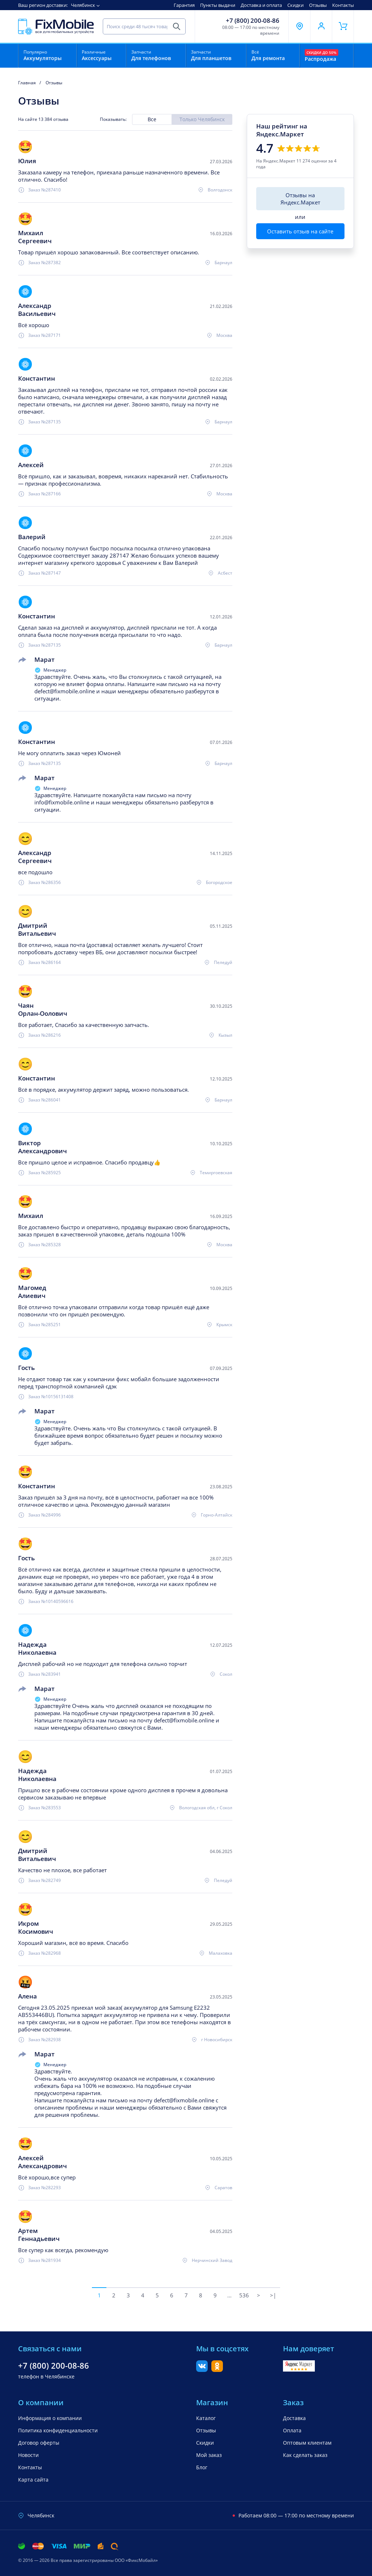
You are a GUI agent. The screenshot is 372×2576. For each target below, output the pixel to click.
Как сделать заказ (305, 2455)
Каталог (206, 2418)
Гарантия (184, 5)
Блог (201, 2467)
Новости (28, 2455)
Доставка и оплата (261, 5)
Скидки (295, 5)
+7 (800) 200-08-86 (252, 21)
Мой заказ (209, 2455)
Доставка (294, 2418)
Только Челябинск (202, 119)
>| (273, 2295)
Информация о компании (50, 2418)
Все (152, 119)
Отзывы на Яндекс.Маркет (300, 198)
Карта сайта (33, 2479)
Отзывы (318, 5)
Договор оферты (38, 2442)
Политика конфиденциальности (58, 2430)
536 (244, 2295)
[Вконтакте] (202, 2369)
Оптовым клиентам (307, 2442)
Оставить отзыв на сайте (300, 231)
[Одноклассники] (217, 2369)
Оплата (292, 2430)
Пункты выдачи (217, 5)
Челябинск (83, 5)
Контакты (343, 5)
